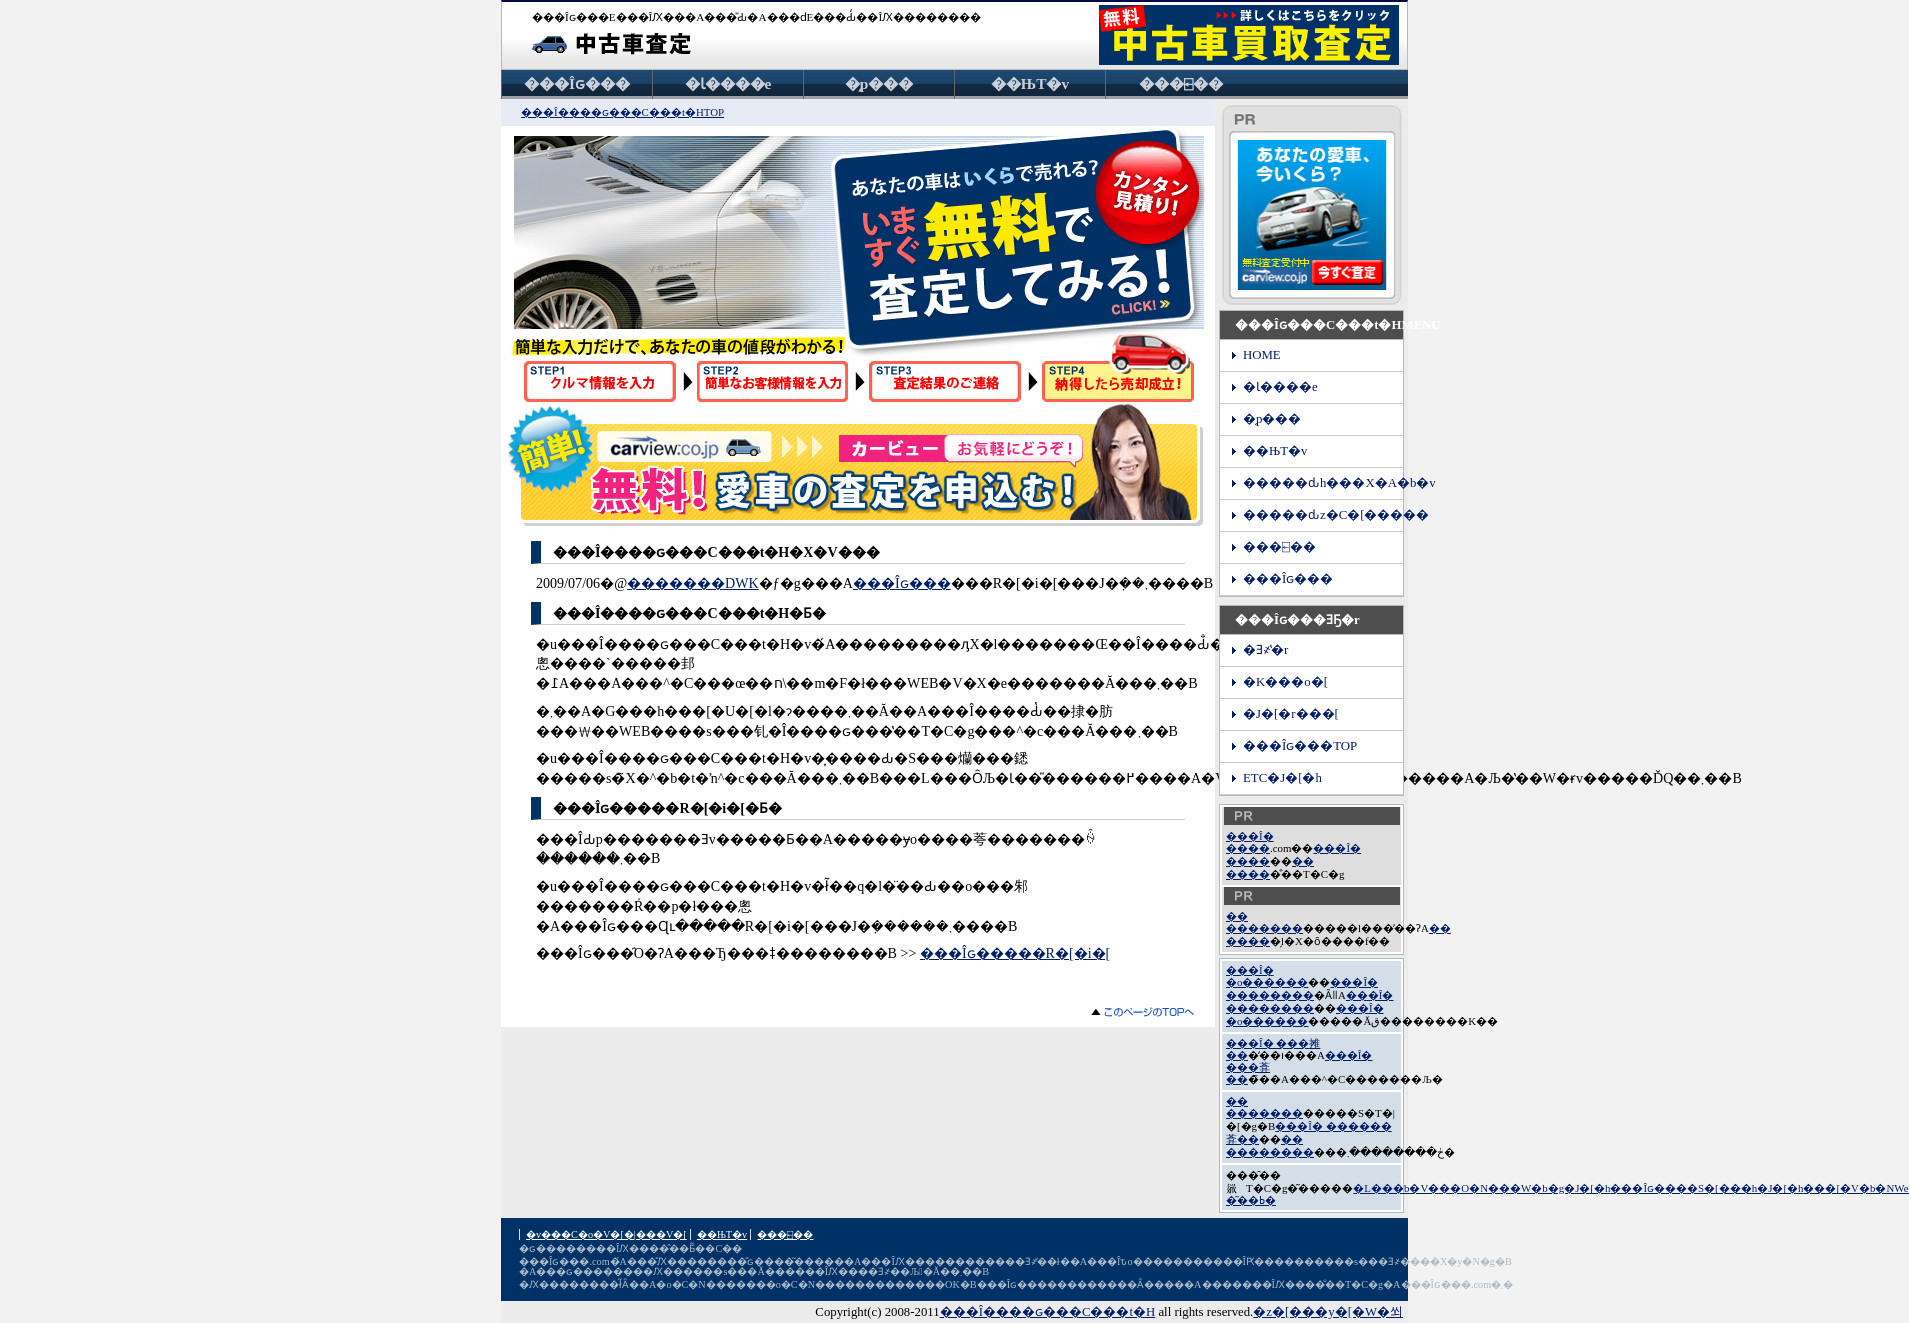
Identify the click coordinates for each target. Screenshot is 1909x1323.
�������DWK (693, 583)
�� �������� (1270, 1145)
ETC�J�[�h (1282, 778)
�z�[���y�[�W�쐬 (1328, 1312)
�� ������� (1264, 922)
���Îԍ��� (577, 83)
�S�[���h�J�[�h (1745, 1188)
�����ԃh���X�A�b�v (1323, 483)
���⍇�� (1181, 83)
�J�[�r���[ (1291, 714)
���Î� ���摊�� (1273, 1049)
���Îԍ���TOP (1300, 746)
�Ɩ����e (728, 83)
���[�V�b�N (1848, 1188)
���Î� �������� (1302, 988)
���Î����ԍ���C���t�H (1048, 1312)
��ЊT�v (1030, 83)
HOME (1262, 355)
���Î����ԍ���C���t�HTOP (622, 112)
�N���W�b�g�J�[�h (1539, 1188)
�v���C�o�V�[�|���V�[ (606, 1234)
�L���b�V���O (1411, 1188)
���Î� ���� (1250, 842)
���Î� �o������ (1267, 976)
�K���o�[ (1285, 682)
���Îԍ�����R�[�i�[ (1015, 953)
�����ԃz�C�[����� (1323, 515)
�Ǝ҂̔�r (1265, 650)
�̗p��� (879, 83)
